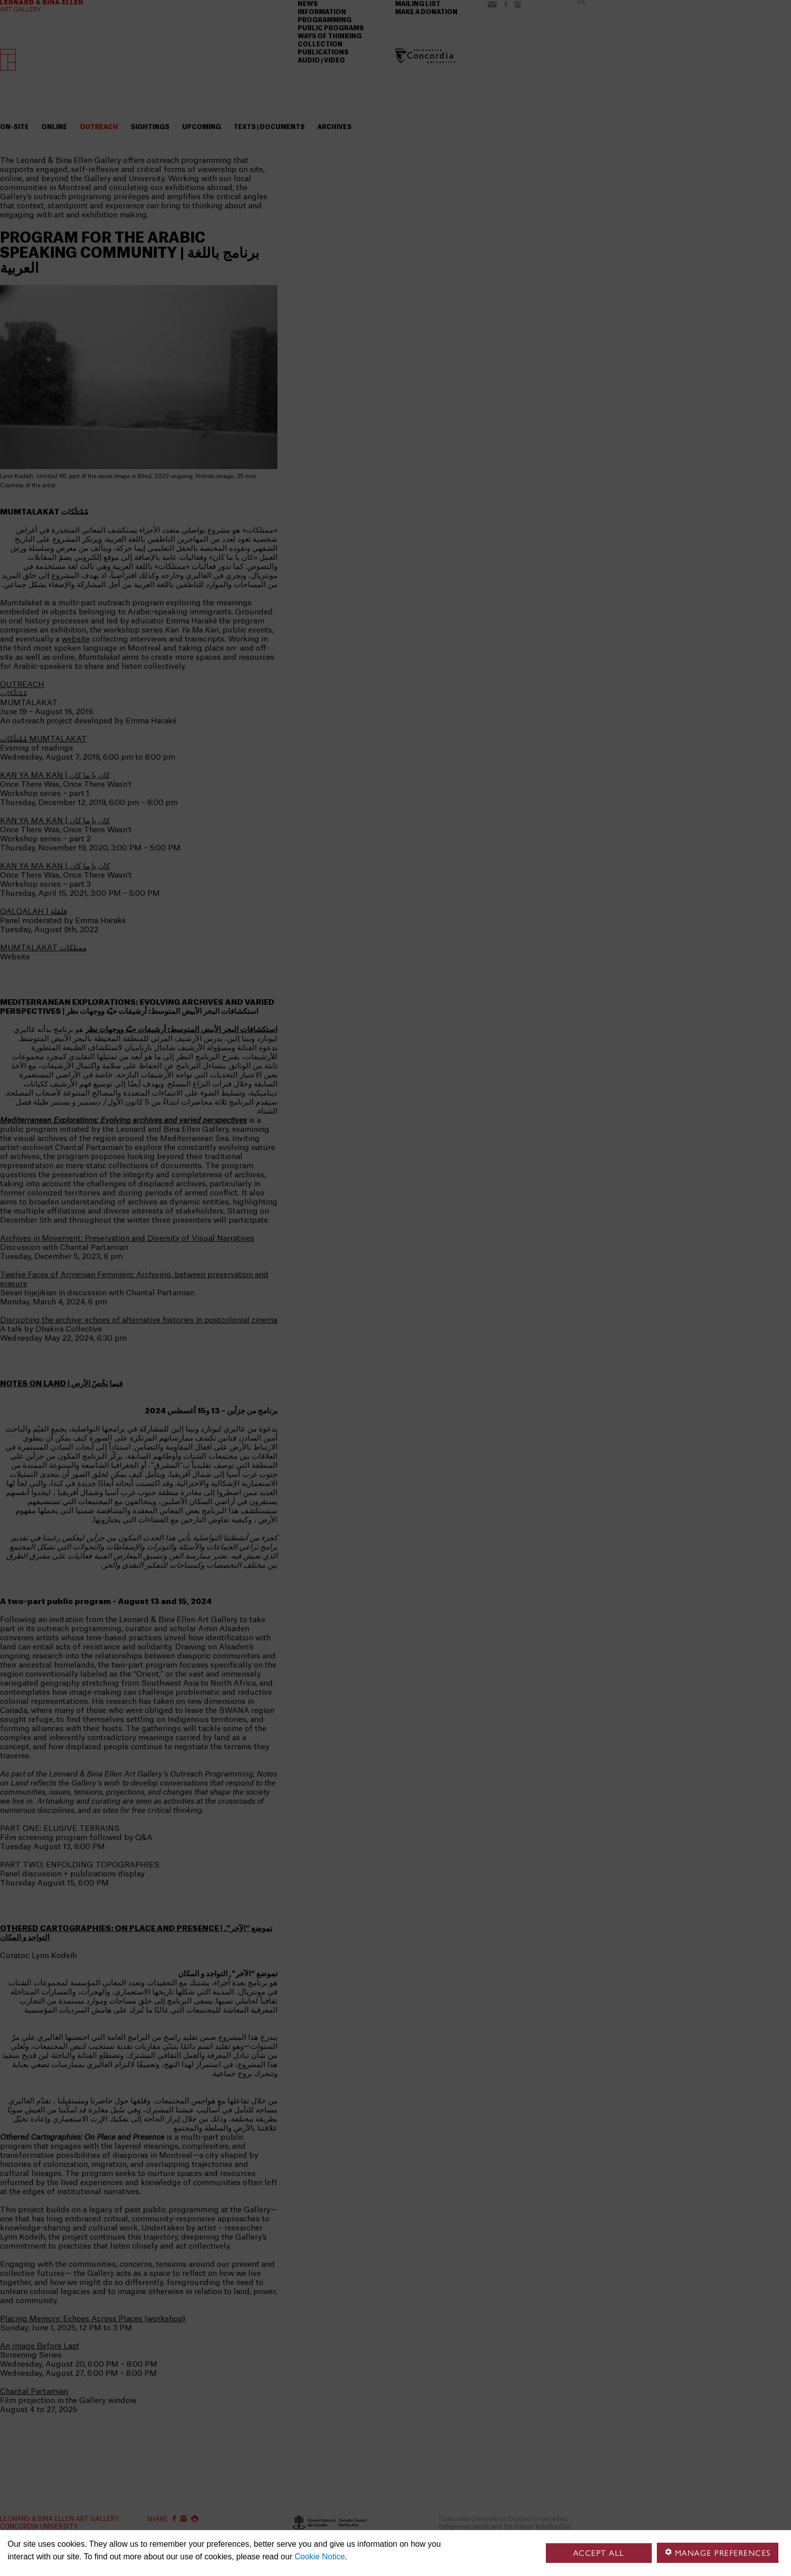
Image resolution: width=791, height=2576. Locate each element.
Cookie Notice (320, 2556)
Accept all (599, 2553)
